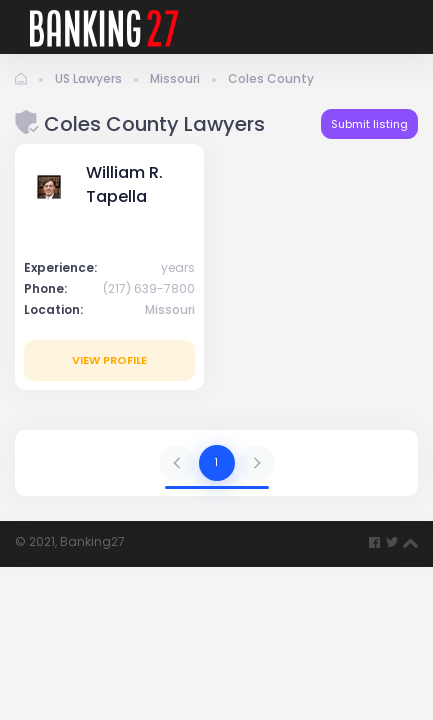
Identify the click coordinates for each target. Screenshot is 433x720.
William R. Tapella (124, 184)
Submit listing (369, 124)
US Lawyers (88, 78)
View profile (109, 360)
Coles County (271, 78)
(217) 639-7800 (149, 288)
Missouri (175, 78)
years (178, 267)
